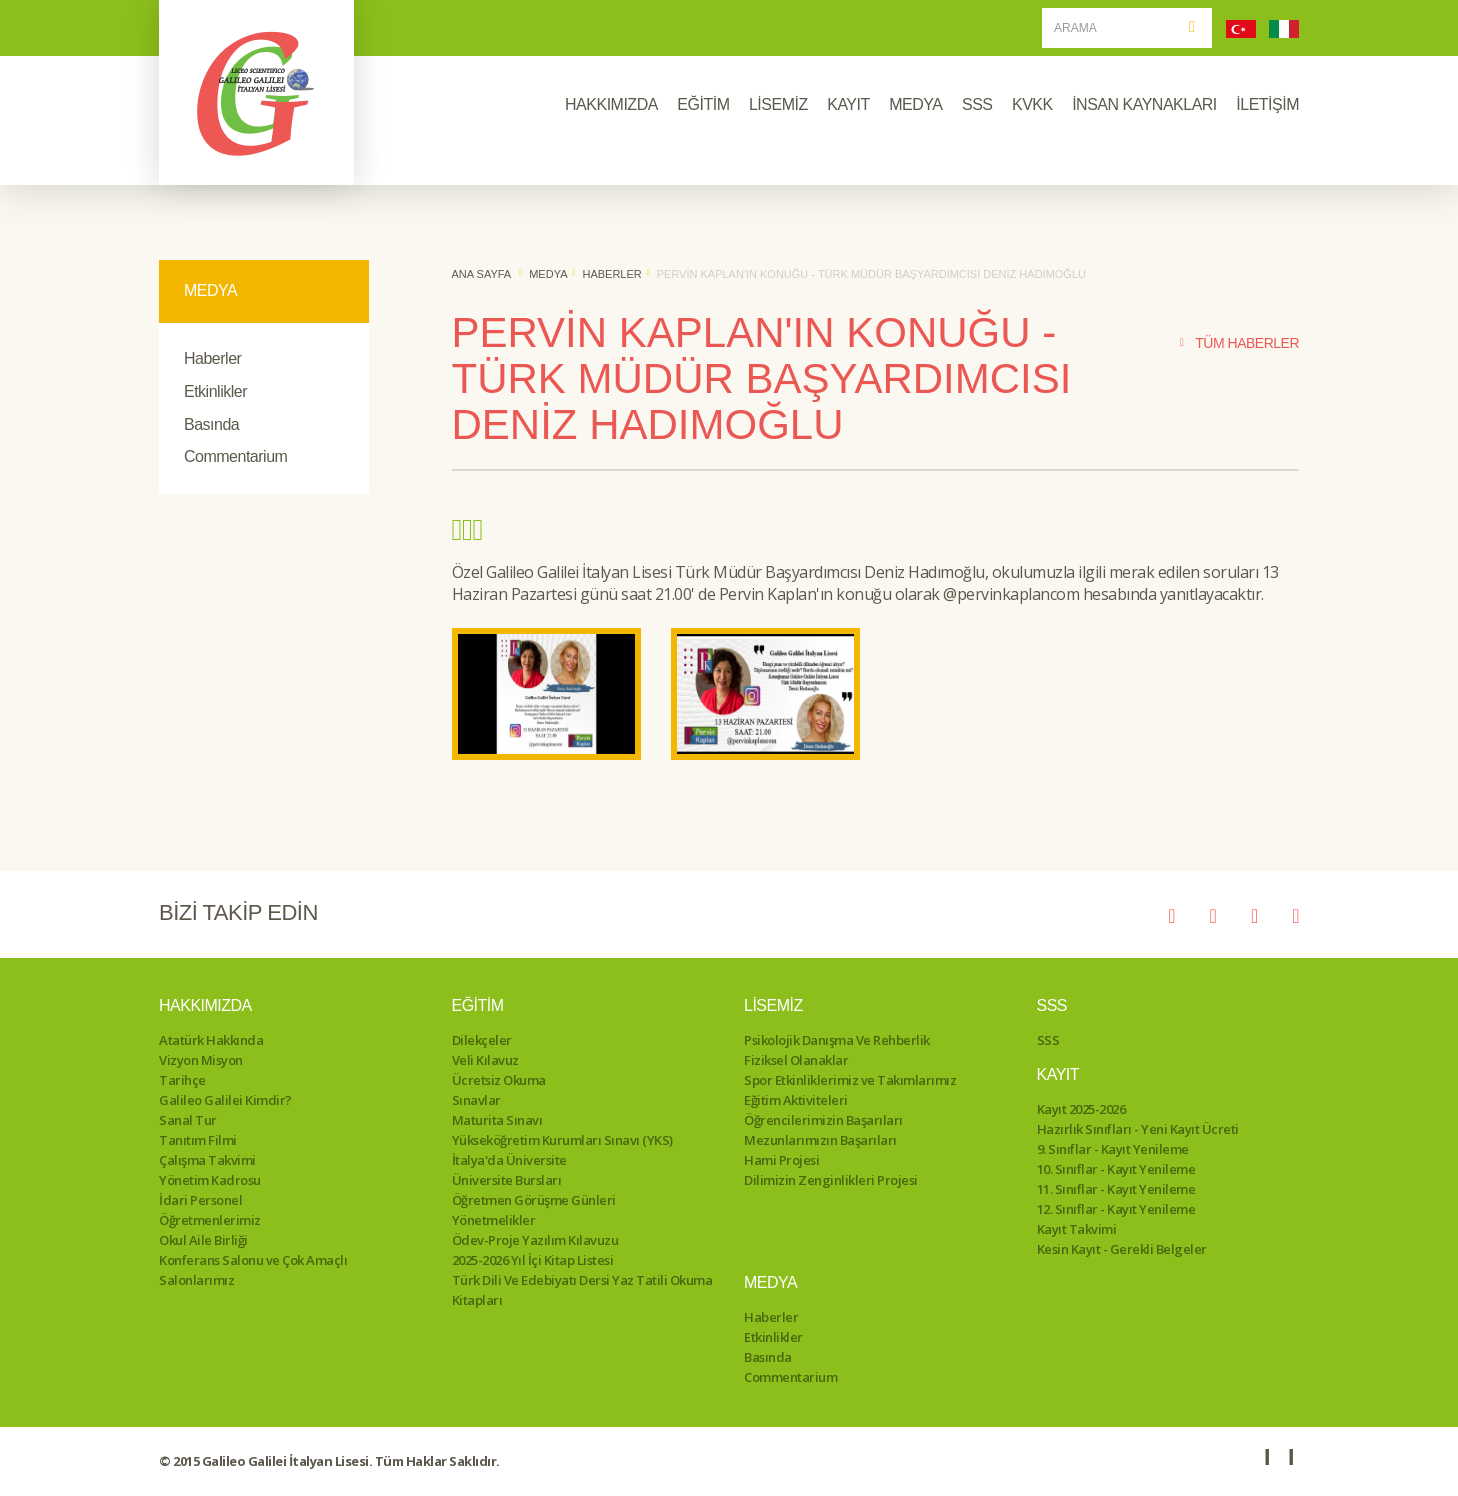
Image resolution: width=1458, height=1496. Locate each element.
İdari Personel (200, 1200)
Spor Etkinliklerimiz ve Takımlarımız (850, 1080)
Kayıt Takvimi (1077, 1229)
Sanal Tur (188, 1120)
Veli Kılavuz (485, 1060)
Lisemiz (773, 1005)
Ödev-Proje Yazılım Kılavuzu (535, 1240)
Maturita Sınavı (497, 1120)
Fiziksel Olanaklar (796, 1060)
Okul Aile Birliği (203, 1240)
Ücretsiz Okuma (499, 1080)
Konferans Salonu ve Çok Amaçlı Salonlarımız (253, 1270)
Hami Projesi (781, 1160)
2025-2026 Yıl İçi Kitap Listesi (533, 1260)
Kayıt (1058, 1074)
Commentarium (235, 456)
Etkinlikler (215, 391)
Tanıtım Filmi (198, 1140)
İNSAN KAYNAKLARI (1144, 104)
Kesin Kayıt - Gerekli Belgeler (1122, 1249)
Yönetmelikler (494, 1220)
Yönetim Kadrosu (210, 1180)
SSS (977, 104)
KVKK (1032, 104)
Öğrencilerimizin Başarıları (823, 1120)
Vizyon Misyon (201, 1060)
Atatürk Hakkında (211, 1040)
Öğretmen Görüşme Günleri (534, 1200)
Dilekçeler (482, 1040)
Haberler (212, 358)
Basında (211, 424)
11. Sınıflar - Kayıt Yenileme (1116, 1189)
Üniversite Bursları (507, 1180)
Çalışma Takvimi (207, 1160)
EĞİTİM (703, 104)
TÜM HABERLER (1239, 343)
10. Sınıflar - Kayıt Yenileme (1116, 1169)
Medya (548, 274)
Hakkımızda (205, 1005)
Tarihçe (182, 1080)
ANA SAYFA (482, 274)
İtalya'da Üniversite (509, 1160)
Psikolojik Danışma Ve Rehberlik (837, 1040)
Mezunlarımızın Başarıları (820, 1140)
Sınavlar (476, 1100)
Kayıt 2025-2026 (1081, 1109)
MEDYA (915, 104)
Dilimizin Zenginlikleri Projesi (831, 1180)
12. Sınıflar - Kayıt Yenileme (1116, 1209)
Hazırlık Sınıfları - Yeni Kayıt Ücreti (1138, 1129)
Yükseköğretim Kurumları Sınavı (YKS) (562, 1140)
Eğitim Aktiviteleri (796, 1100)
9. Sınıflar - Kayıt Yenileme (1113, 1149)
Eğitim (478, 1005)
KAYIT (848, 104)
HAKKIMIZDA (611, 104)
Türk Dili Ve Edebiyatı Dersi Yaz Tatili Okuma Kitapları (582, 1290)
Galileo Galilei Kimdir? (225, 1100)
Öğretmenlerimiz (210, 1220)
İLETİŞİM (1267, 104)
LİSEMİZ (778, 104)
